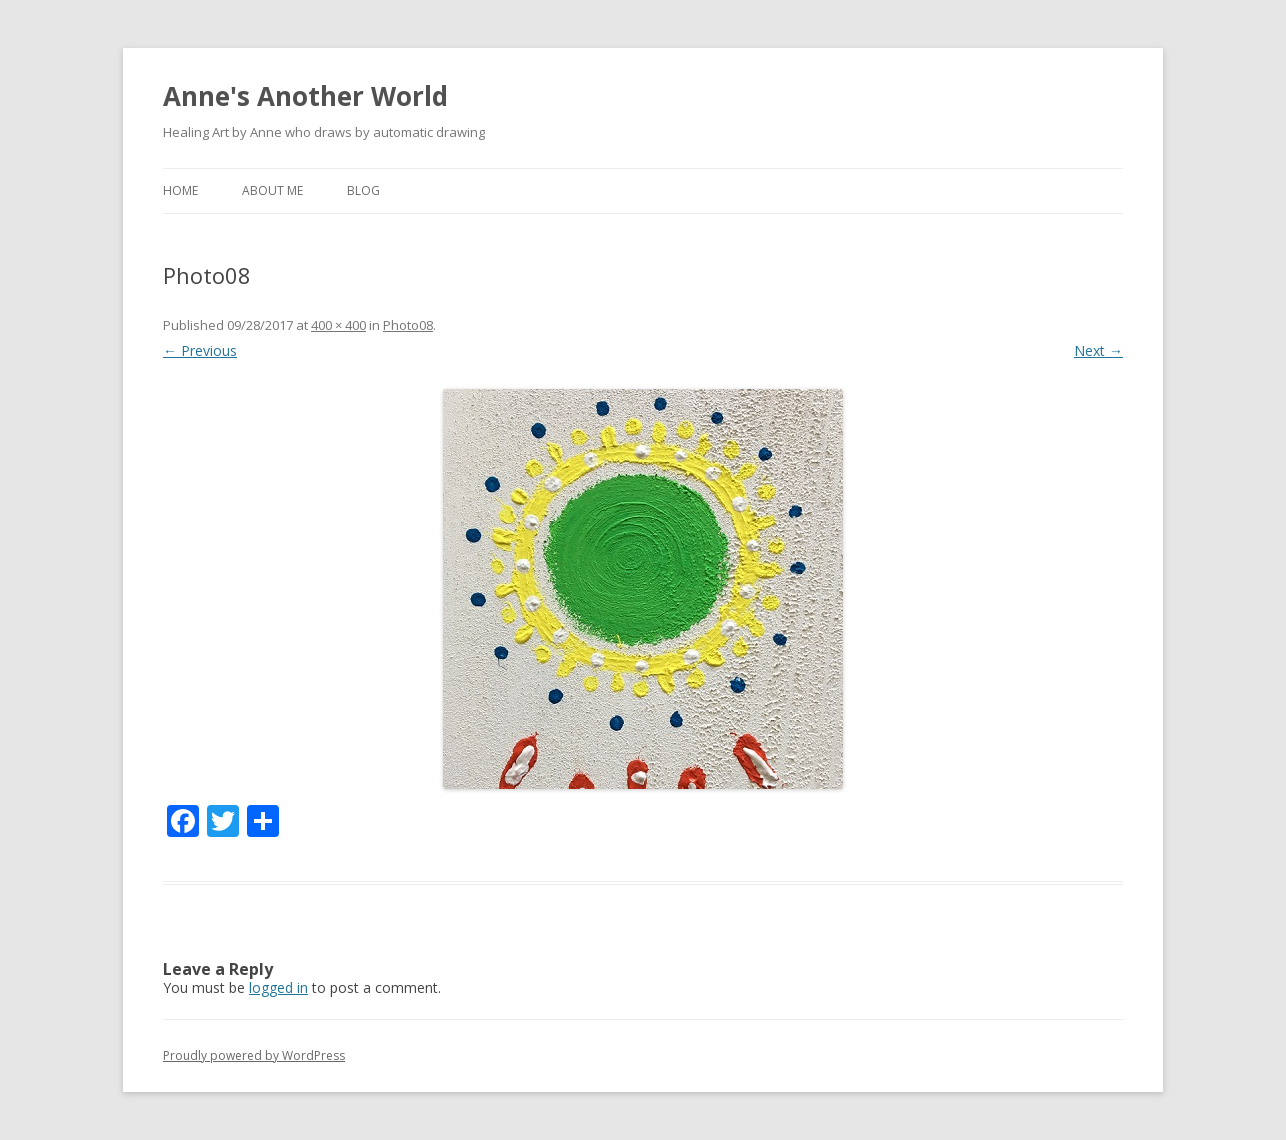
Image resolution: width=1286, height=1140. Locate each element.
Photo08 (408, 325)
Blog (363, 190)
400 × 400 (338, 325)
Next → (1098, 350)
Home (180, 190)
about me (272, 190)
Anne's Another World (305, 96)
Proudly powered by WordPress (254, 1055)
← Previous (200, 350)
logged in (278, 987)
